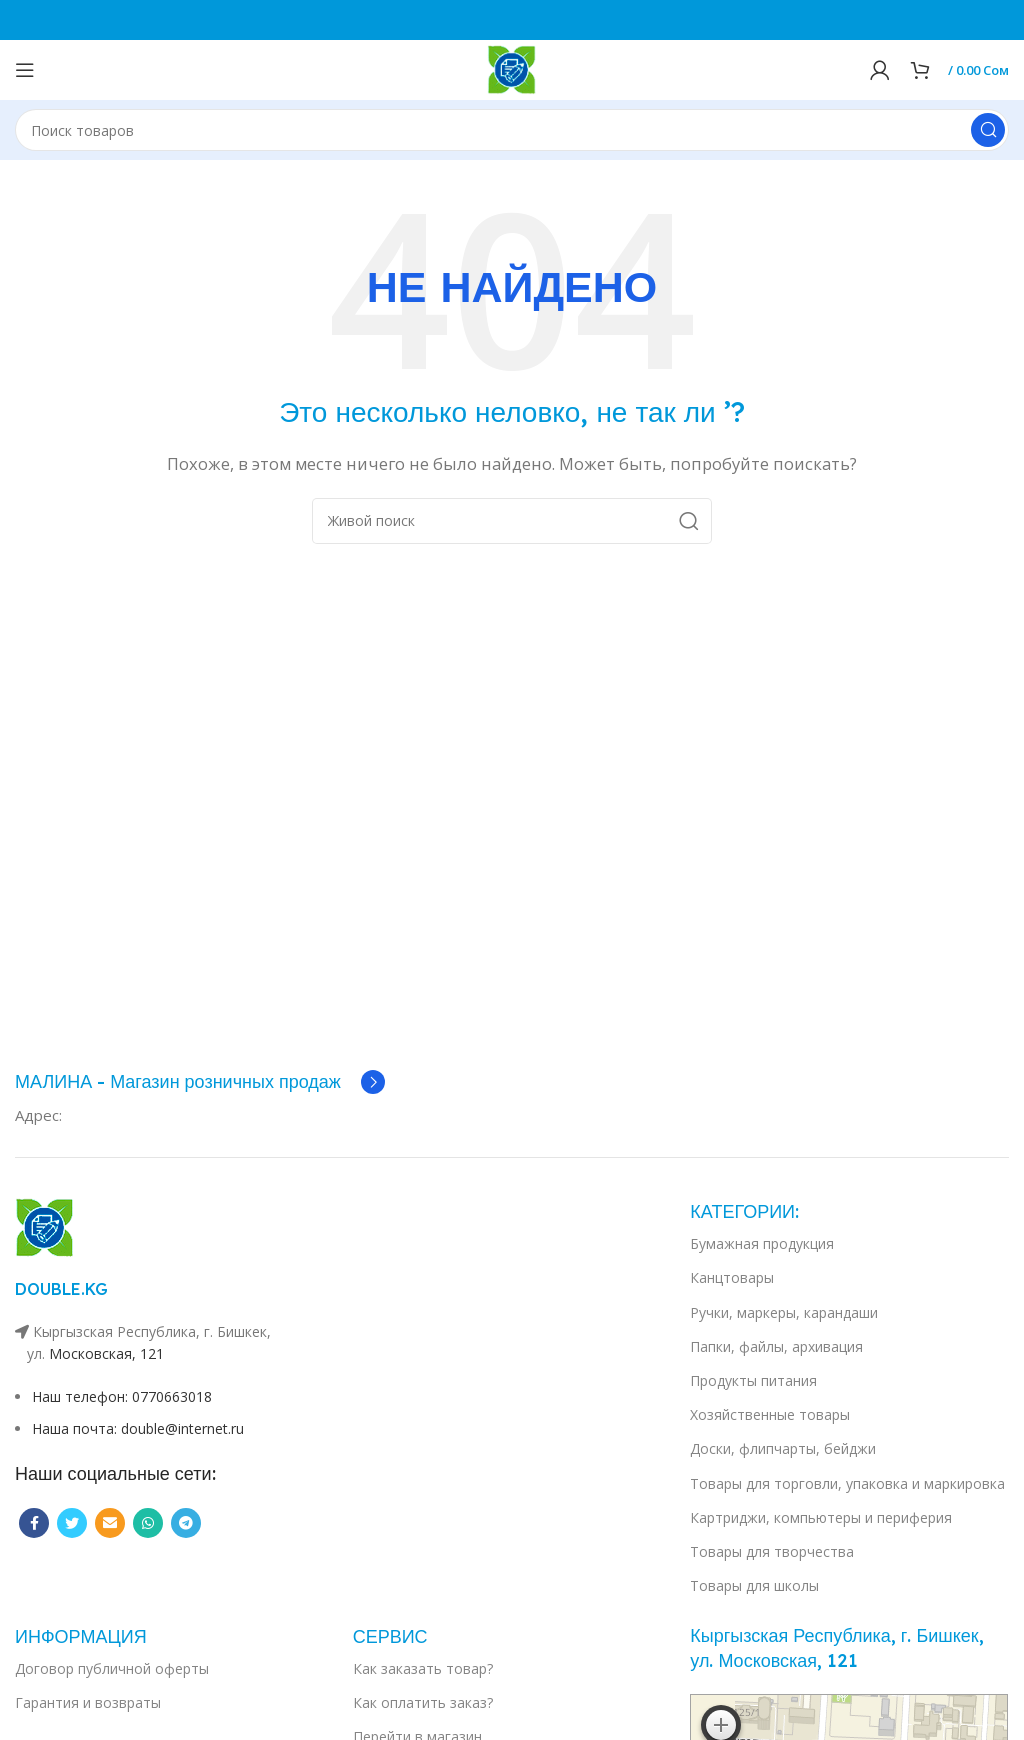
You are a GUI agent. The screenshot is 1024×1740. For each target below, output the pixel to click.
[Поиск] (512, 130)
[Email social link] (110, 1523)
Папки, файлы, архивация (776, 1346)
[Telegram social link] (186, 1523)
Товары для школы (754, 1585)
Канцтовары (732, 1277)
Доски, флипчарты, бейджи (783, 1448)
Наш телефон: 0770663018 (122, 1396)
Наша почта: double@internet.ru (138, 1428)
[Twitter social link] (72, 1523)
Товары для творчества (772, 1551)
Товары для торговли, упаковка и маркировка (847, 1483)
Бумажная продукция (762, 1243)
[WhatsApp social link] (148, 1523)
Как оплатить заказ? (423, 1702)
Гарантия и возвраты (88, 1702)
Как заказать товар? (423, 1668)
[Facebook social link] (34, 1523)
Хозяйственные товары (770, 1414)
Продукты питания (753, 1380)
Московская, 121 (106, 1353)
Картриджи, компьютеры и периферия (821, 1517)
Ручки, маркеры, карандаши (784, 1312)
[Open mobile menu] (25, 70)
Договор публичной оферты (112, 1668)
